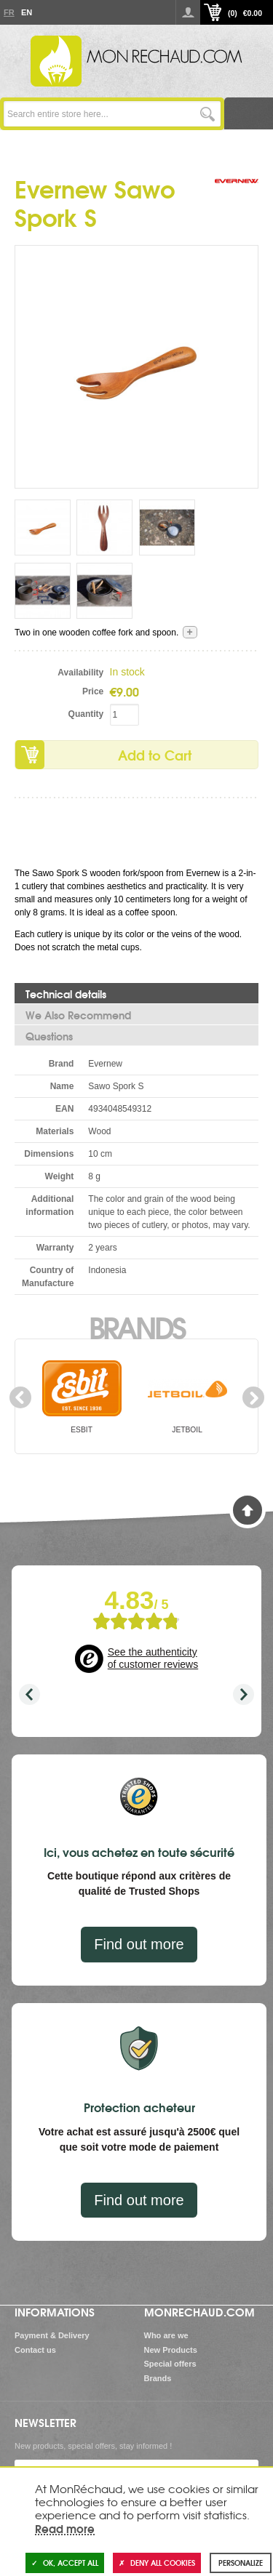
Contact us (35, 2350)
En (26, 12)
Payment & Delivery (52, 2335)
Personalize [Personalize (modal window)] (240, 2562)
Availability (80, 672)
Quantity (86, 714)
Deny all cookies (157, 2562)
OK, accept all (64, 2562)
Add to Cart (154, 755)
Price (92, 691)
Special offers (170, 2363)
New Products (170, 2350)
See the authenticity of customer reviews (153, 1658)
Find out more (138, 1944)
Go (208, 114)
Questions (49, 1036)
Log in (187, 12)
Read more (65, 2528)
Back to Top (247, 1510)
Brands (136, 1326)
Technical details (65, 994)
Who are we (166, 2335)
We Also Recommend (78, 1015)
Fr (9, 12)
